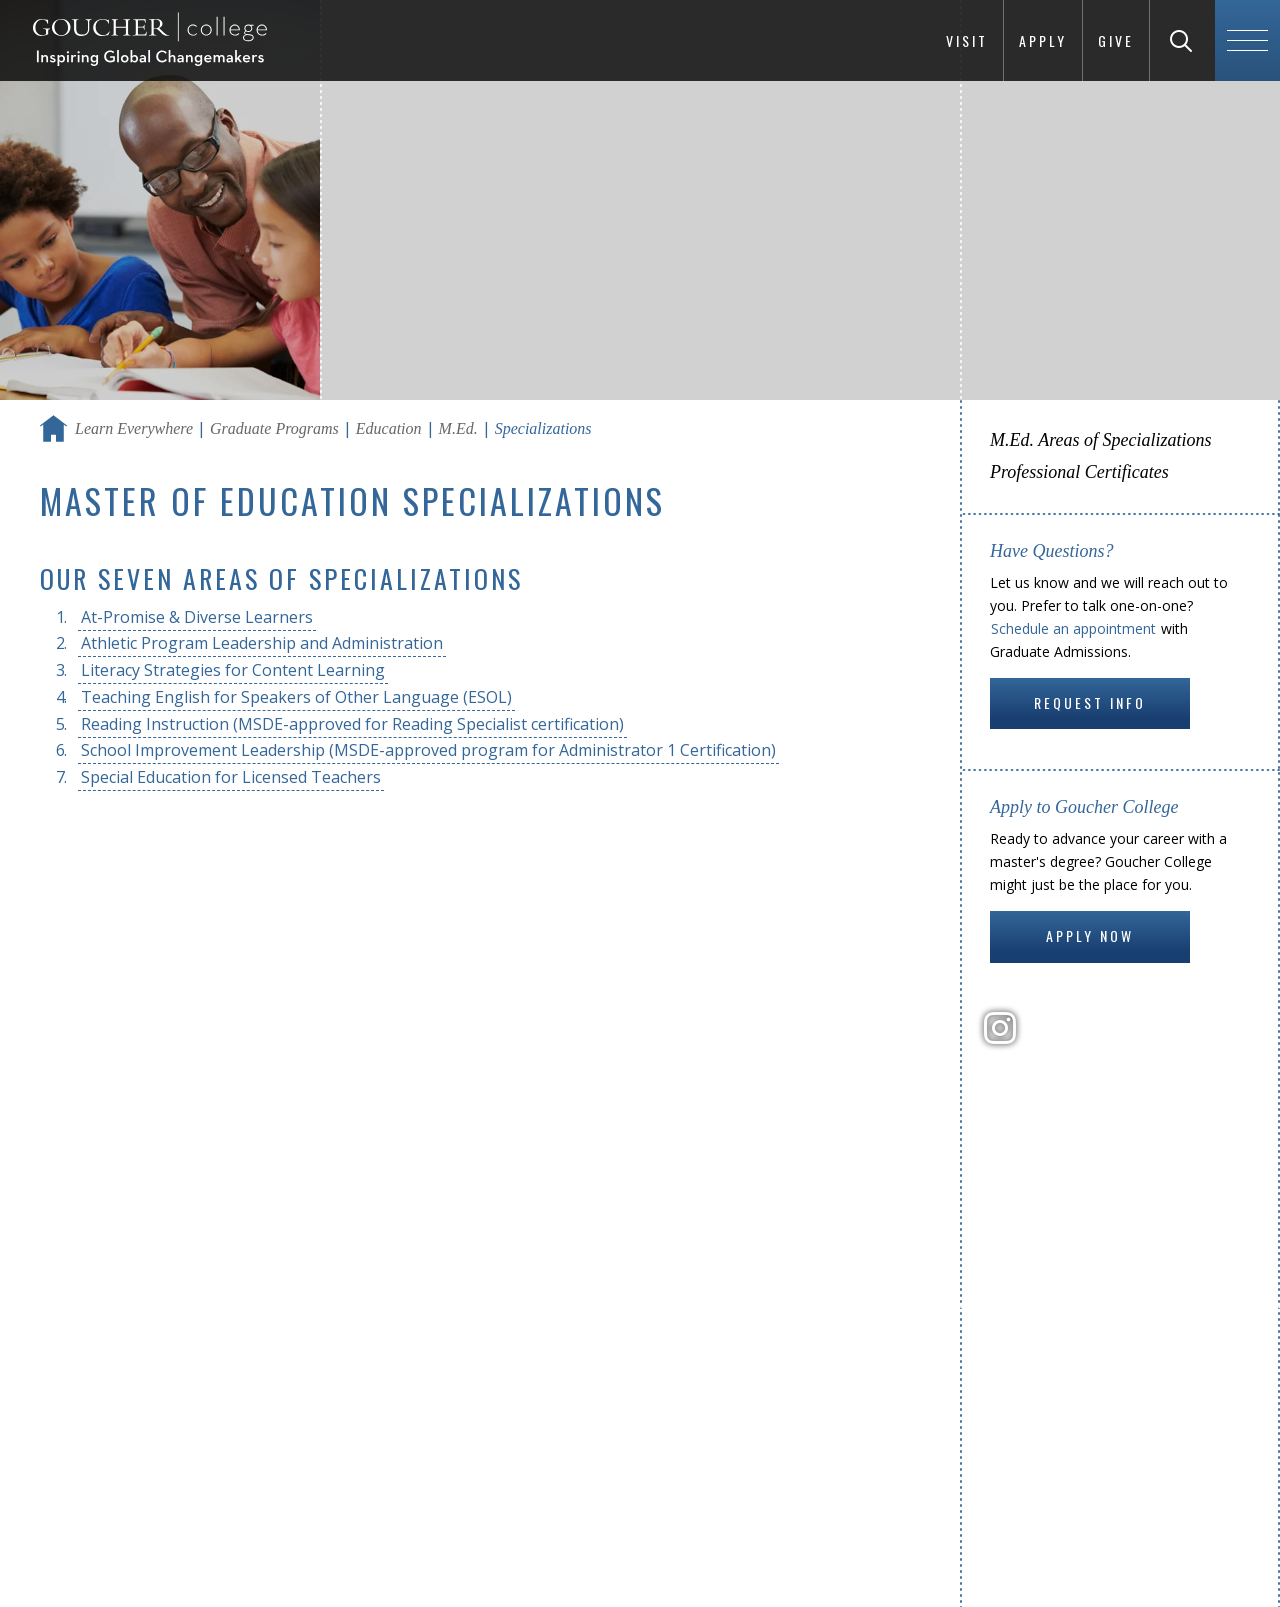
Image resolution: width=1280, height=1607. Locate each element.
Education (389, 428)
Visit (967, 40)
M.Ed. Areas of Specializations (1100, 440)
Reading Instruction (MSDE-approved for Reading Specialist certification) (352, 724)
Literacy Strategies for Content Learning (233, 670)
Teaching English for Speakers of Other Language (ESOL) (296, 697)
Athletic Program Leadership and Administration (262, 643)
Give (1116, 40)
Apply (1043, 40)
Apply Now (1090, 935)
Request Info (1090, 702)
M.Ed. (458, 428)
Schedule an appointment (1073, 628)
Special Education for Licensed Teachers (231, 777)
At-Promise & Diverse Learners (197, 617)
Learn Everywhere (134, 428)
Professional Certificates (1079, 472)
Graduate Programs (274, 428)
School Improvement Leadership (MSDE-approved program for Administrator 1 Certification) (428, 750)
